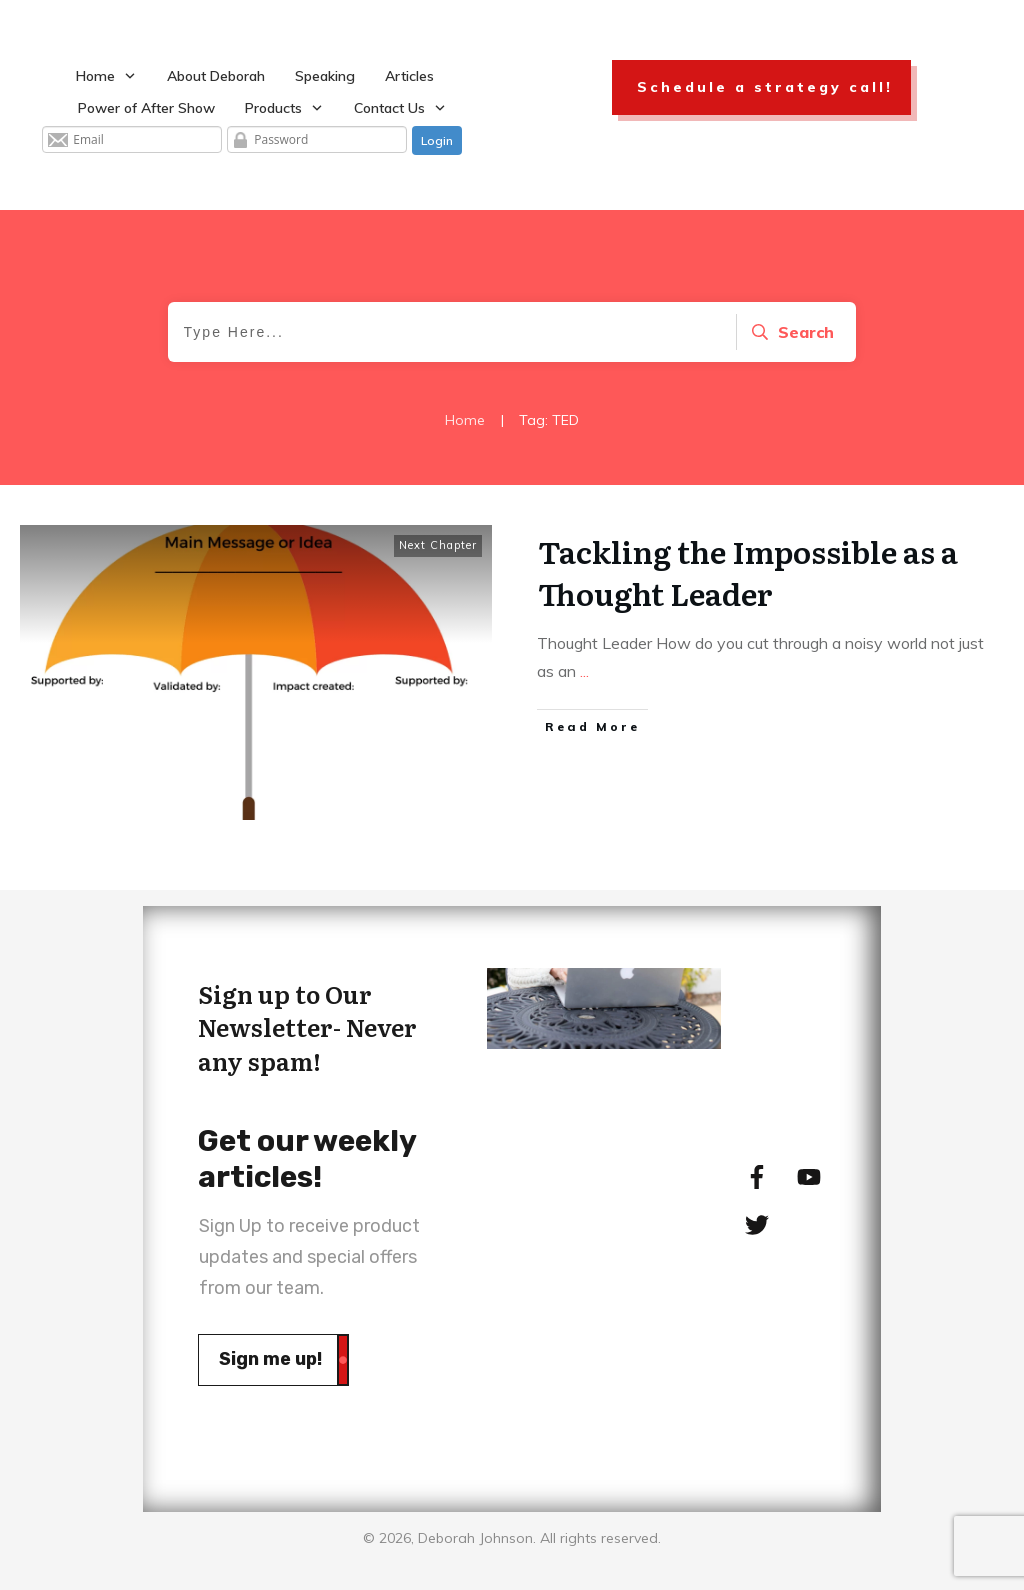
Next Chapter (438, 545)
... (584, 671)
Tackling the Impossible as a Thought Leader (748, 572)
